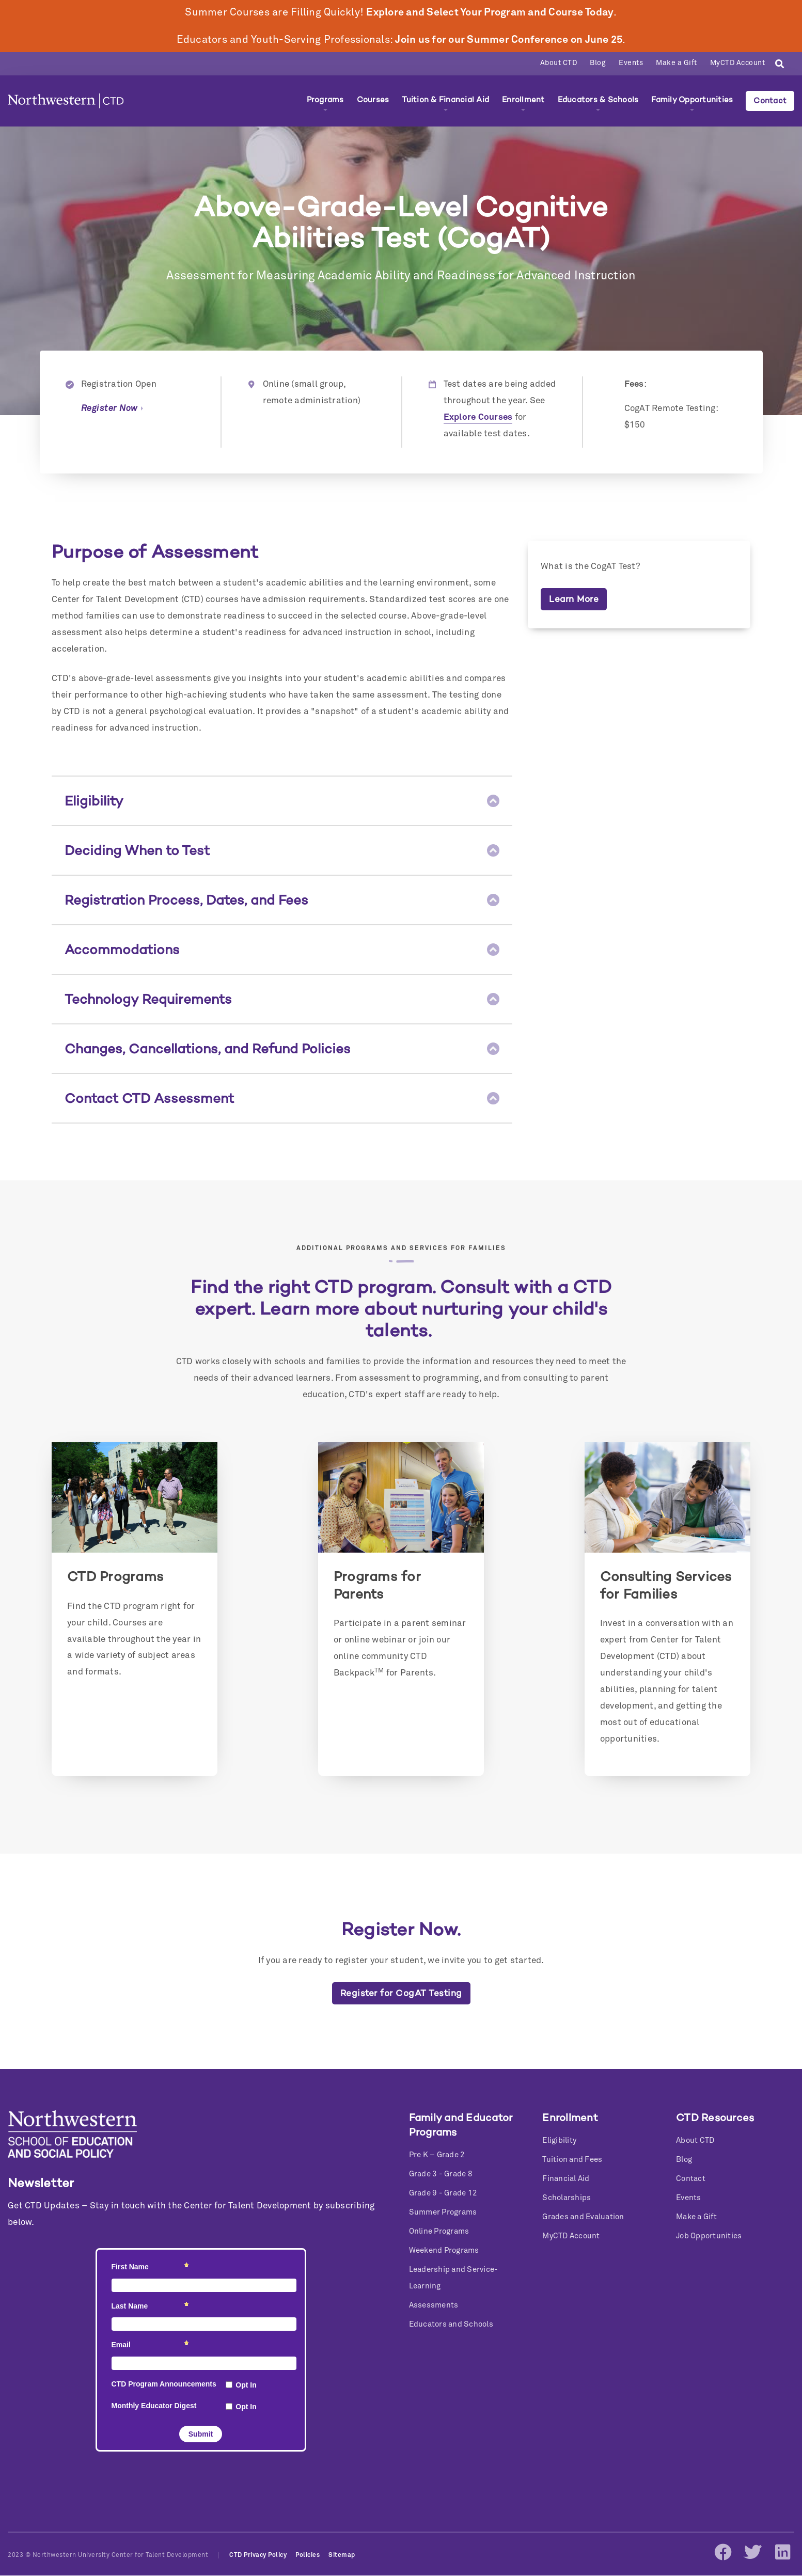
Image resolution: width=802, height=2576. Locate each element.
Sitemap (341, 2555)
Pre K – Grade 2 (437, 2155)
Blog (598, 63)
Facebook (722, 2552)
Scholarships (566, 2198)
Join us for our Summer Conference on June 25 (508, 40)
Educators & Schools (598, 99)
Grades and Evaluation (583, 2217)
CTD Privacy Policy (258, 2555)
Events (631, 63)
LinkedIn (782, 2552)
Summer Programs (443, 2212)
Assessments (434, 2305)
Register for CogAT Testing (401, 1993)
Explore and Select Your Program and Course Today (490, 12)
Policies (307, 2555)
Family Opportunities (692, 99)
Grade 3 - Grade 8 (441, 2174)
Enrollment (523, 99)
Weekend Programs (444, 2250)
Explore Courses (478, 417)
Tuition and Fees (572, 2159)
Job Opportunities (709, 2236)
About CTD (558, 63)
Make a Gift (676, 63)
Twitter (752, 2552)
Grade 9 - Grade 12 (443, 2193)
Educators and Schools (451, 2324)
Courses (373, 99)
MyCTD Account (737, 63)
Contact (770, 100)
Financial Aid (565, 2179)
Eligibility (559, 2140)
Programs (325, 99)
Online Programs (439, 2231)
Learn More (574, 599)
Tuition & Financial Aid (445, 99)
